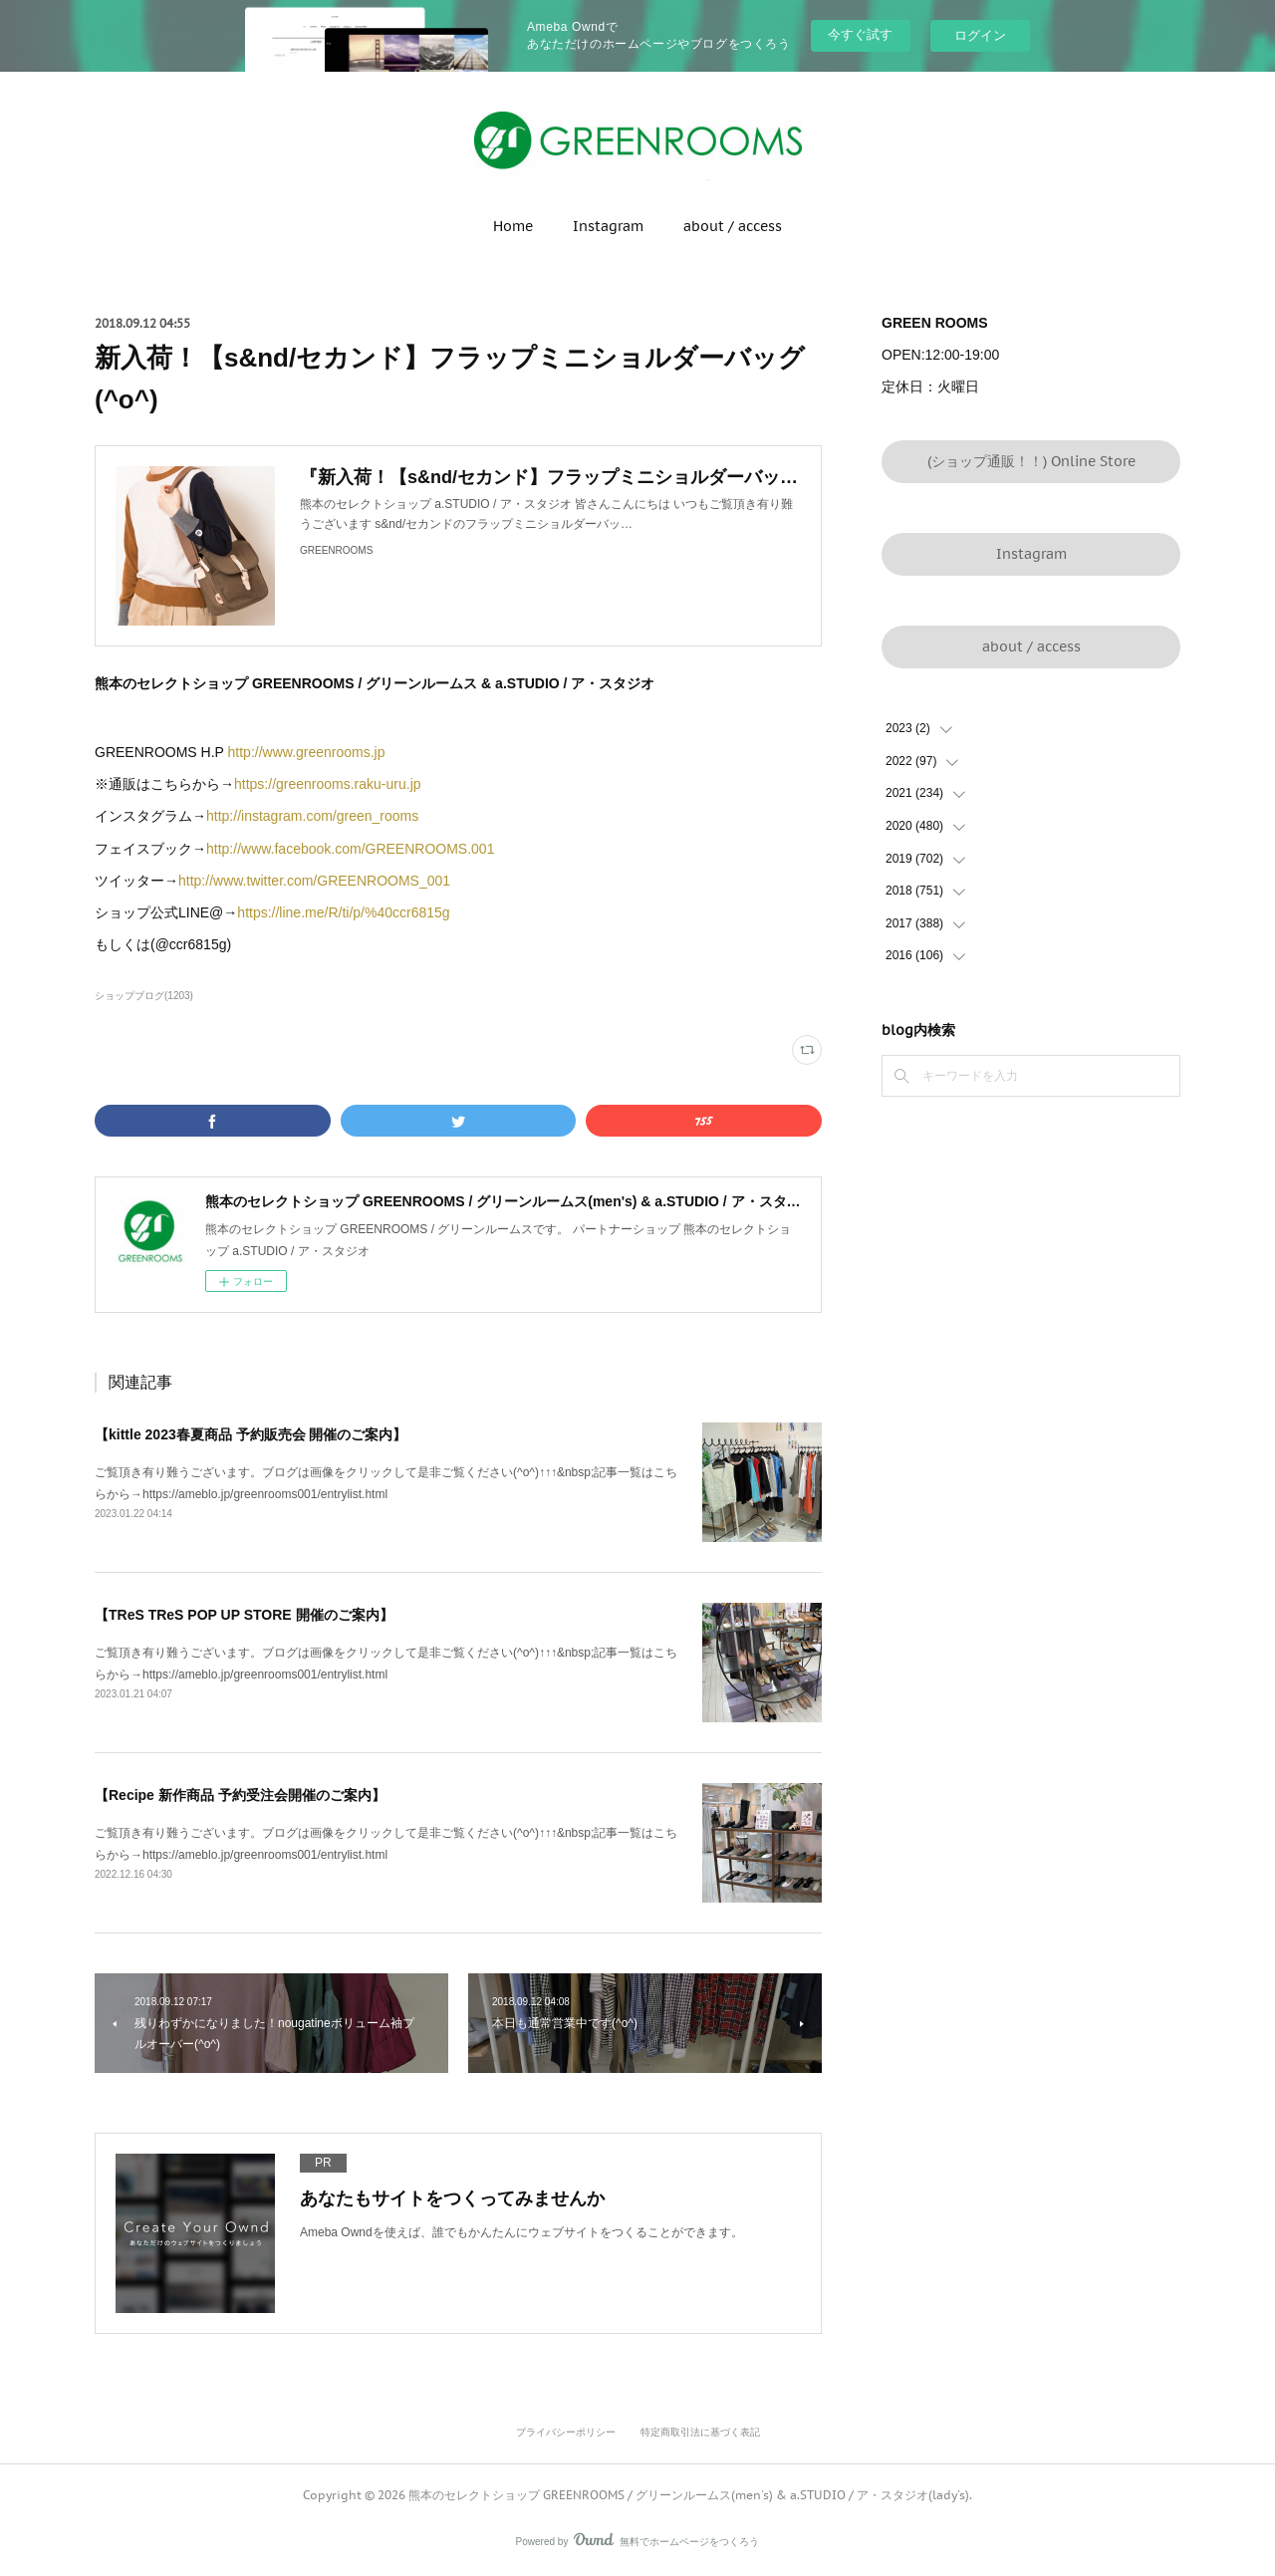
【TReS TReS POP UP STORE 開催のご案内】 (244, 1615)
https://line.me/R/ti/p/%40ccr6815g (343, 912)
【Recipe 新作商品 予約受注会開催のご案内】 (240, 1795)
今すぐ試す (860, 34)
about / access (732, 226)
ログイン (980, 35)
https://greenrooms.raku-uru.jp (327, 784)
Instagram (608, 226)
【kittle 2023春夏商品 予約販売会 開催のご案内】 (251, 1434)
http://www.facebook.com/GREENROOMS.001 (350, 849)
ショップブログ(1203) (144, 995)
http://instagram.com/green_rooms (312, 816)
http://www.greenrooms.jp (306, 752)
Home (513, 226)
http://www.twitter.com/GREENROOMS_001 (314, 881)
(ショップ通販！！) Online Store (1031, 461)
